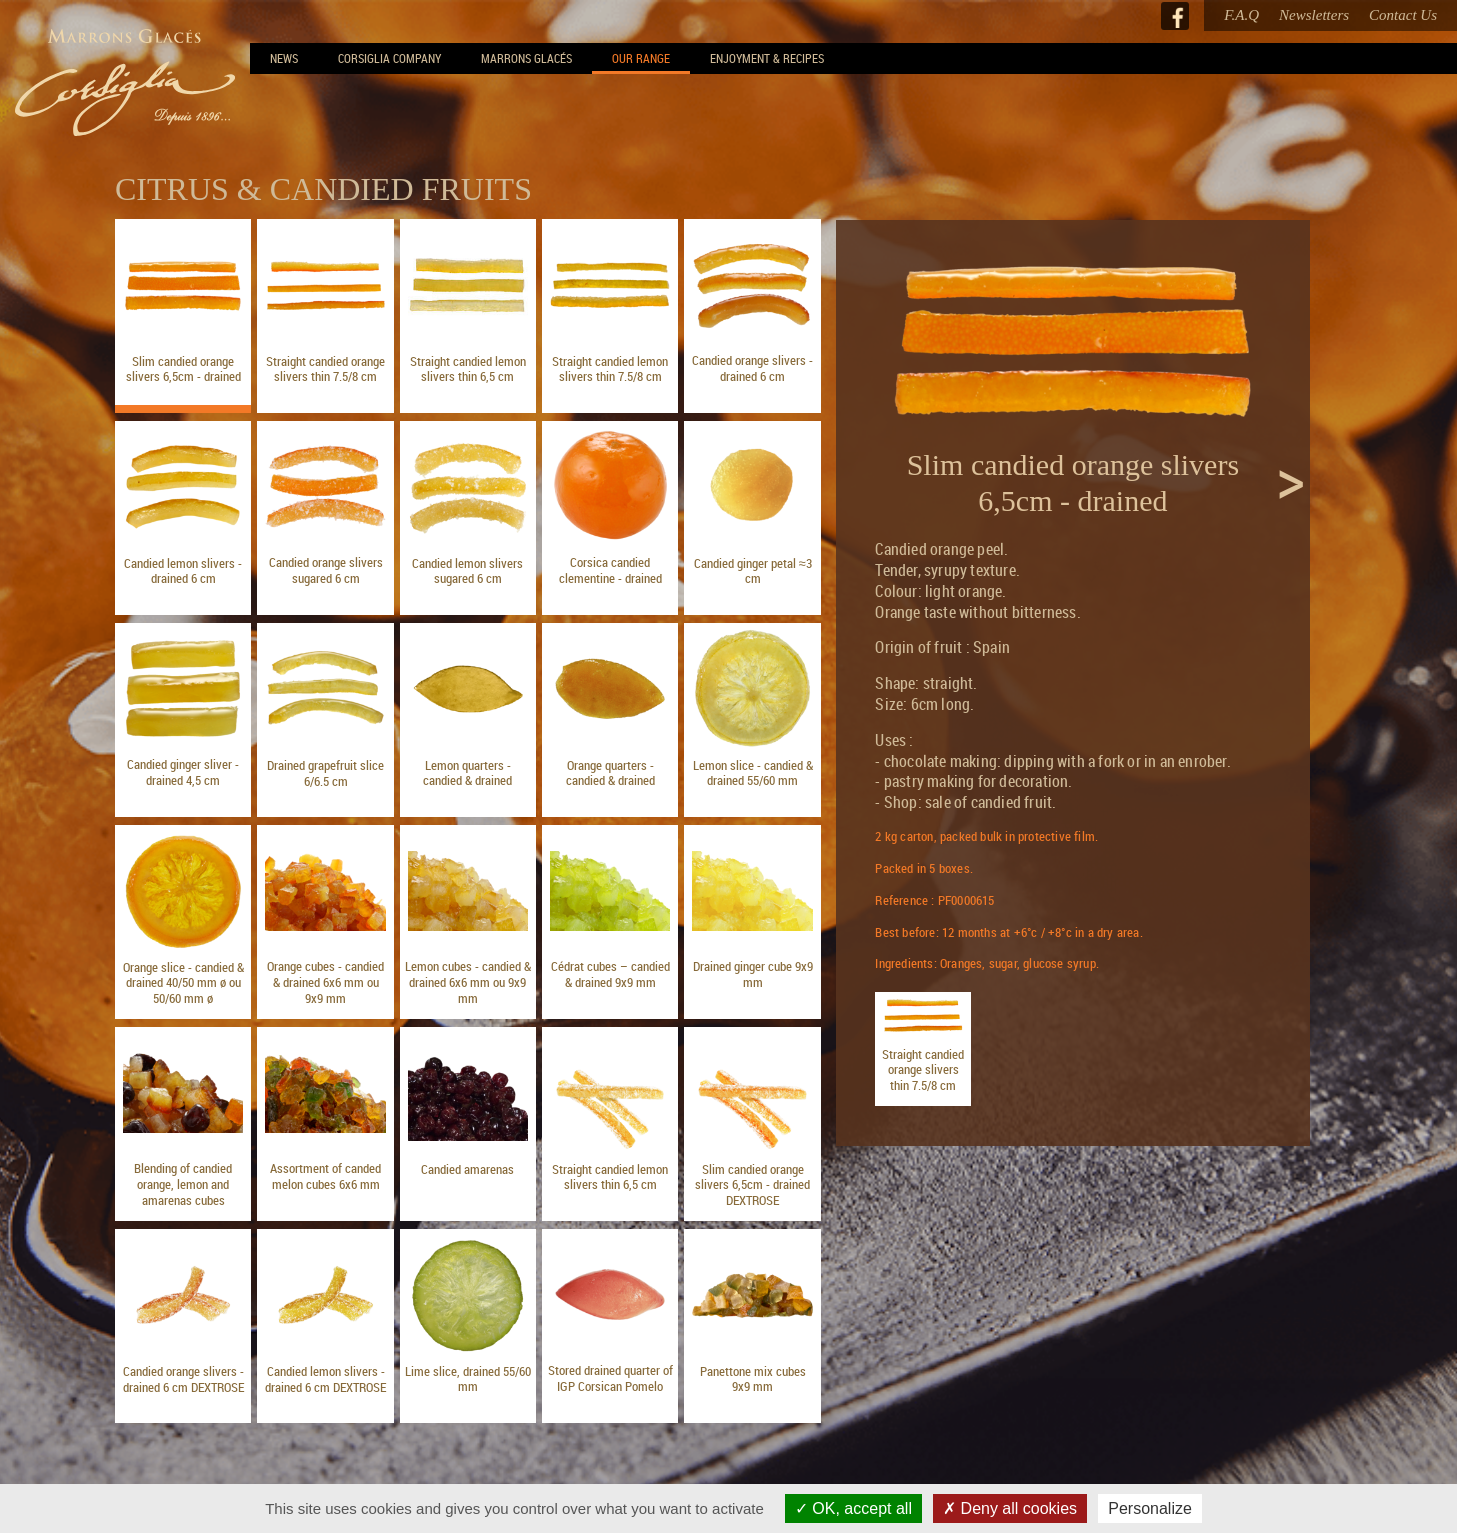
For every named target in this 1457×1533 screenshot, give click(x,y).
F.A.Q (1241, 15)
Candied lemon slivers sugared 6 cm (467, 571)
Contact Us (1403, 15)
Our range (641, 58)
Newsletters (1314, 15)
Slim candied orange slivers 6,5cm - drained (183, 369)
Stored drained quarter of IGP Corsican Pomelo (610, 1378)
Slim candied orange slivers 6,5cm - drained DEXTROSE (752, 1184)
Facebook (1175, 16)
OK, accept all (853, 1508)
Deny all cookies (1010, 1508)
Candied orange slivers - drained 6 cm (752, 368)
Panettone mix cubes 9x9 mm (753, 1379)
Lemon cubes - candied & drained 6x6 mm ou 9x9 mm (468, 981)
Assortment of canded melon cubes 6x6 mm (325, 1176)
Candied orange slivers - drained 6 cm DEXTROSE (183, 1379)
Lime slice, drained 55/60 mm (468, 1379)
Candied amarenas (467, 1169)
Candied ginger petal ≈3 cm (753, 571)
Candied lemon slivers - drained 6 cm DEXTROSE (325, 1379)
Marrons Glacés (526, 58)
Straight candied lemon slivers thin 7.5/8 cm (610, 369)
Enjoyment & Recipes (767, 58)
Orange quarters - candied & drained (610, 773)
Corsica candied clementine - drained (610, 570)
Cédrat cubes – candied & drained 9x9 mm (610, 974)
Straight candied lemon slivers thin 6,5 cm (468, 369)
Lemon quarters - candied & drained (467, 773)
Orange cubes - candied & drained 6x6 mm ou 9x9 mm (325, 981)
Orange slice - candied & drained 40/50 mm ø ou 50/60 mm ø (183, 982)
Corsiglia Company (389, 58)
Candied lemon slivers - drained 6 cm (183, 571)
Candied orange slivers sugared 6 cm (326, 570)
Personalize (1150, 1508)
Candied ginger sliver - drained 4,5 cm (183, 772)
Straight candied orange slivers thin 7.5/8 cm (325, 369)
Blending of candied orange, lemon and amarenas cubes (183, 1183)
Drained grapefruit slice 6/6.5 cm (325, 773)
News (284, 58)
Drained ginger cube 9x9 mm (753, 974)
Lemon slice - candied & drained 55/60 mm (753, 773)
